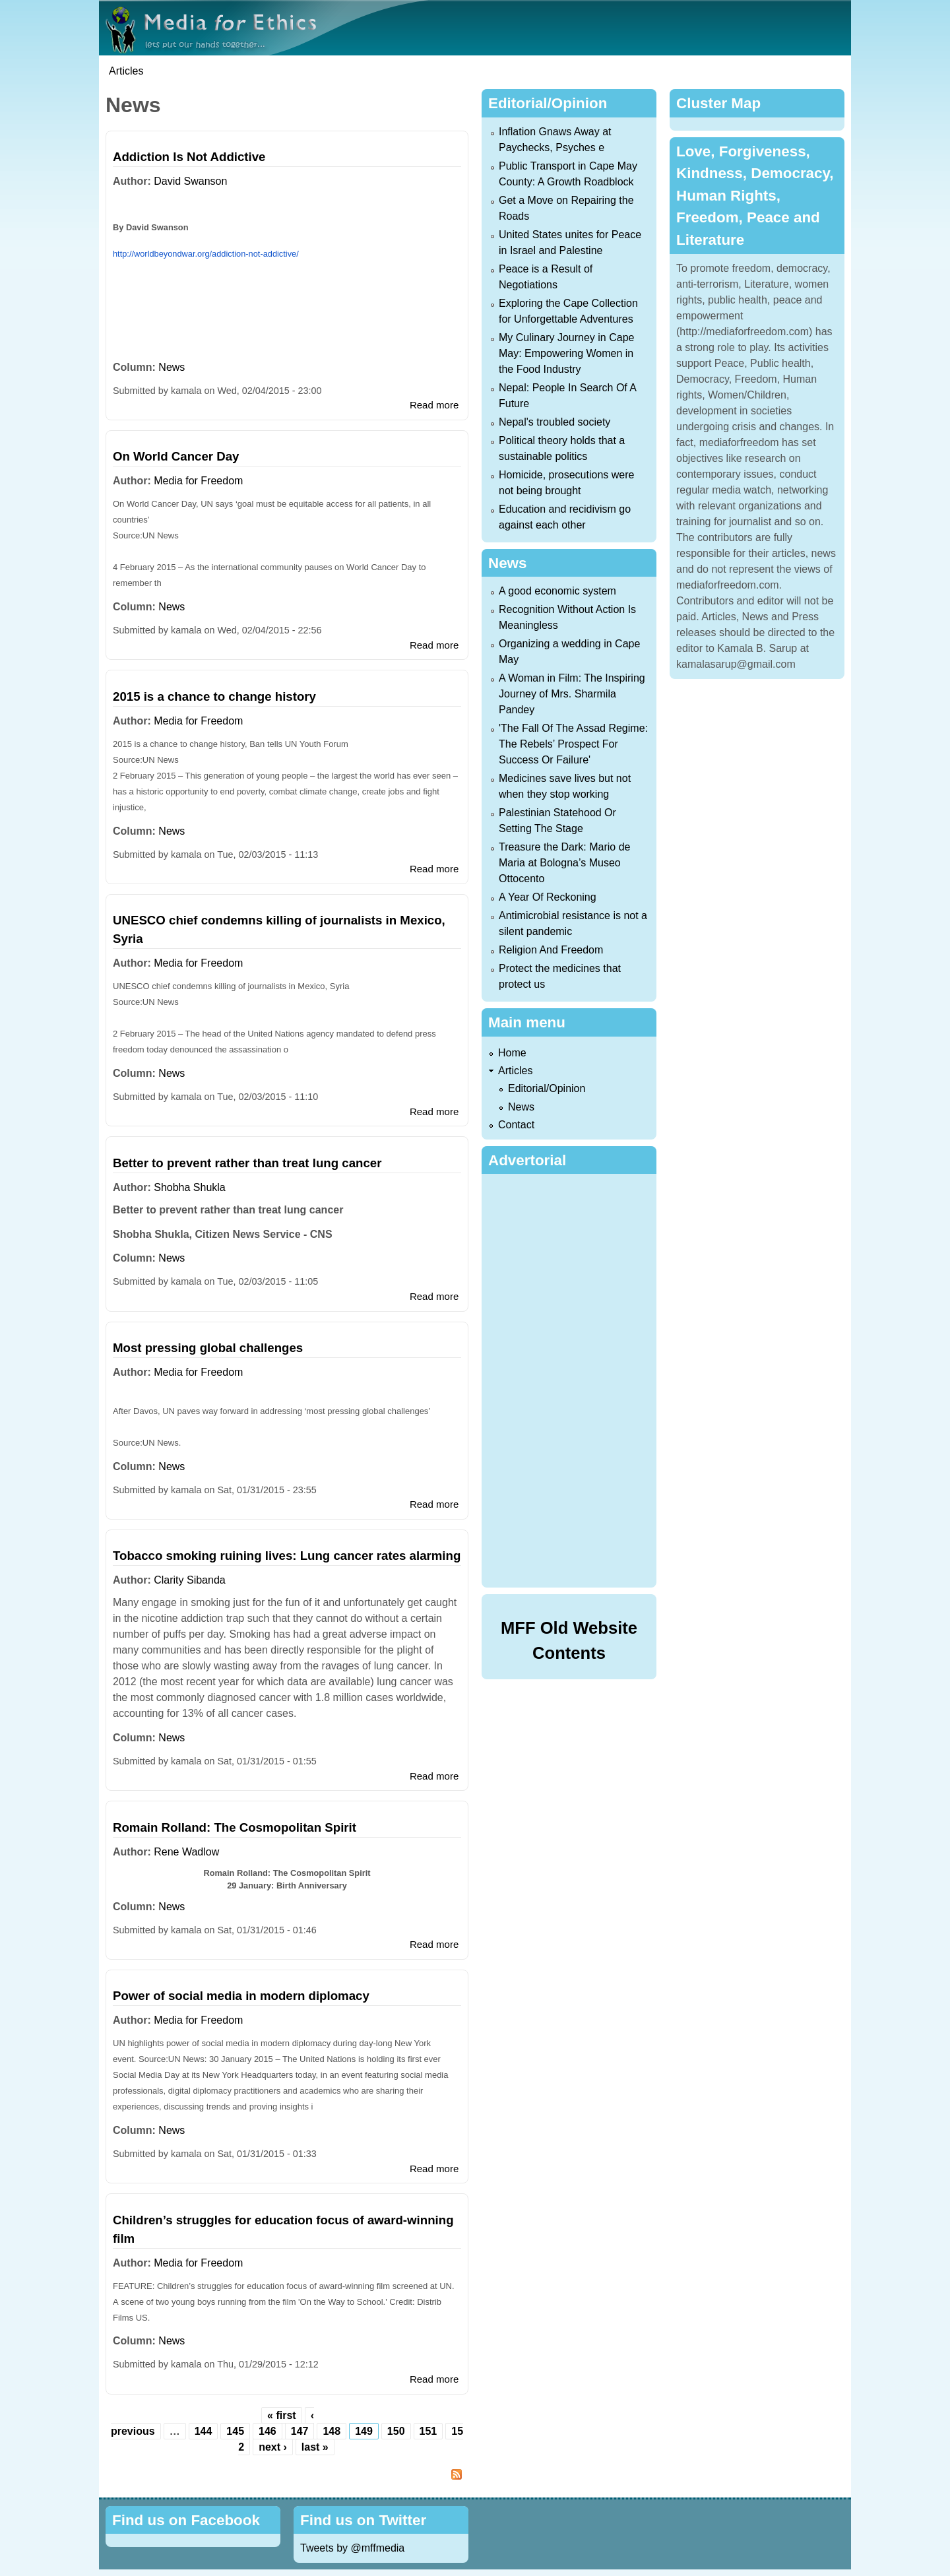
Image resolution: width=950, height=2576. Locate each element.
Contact (516, 1124)
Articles (126, 71)
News (171, 367)
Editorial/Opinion (546, 1088)
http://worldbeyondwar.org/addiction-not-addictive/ (206, 254)
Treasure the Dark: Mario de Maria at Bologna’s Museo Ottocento (564, 862)
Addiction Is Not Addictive (189, 157)
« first (281, 2415)
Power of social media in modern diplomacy (241, 1996)
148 (331, 2431)
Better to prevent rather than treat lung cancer (247, 1163)
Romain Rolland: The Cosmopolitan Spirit (234, 1827)
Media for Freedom (198, 480)
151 (428, 2431)
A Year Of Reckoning (547, 897)
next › (273, 2447)
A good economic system (557, 590)
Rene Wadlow (186, 1851)
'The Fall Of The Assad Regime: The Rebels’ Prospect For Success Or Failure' (573, 744)
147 (300, 2431)
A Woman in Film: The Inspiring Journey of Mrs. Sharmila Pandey (572, 693)
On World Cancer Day (176, 456)
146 (267, 2431)
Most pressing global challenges (208, 1348)
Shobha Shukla (190, 1187)
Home (512, 1052)
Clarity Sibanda (190, 1580)
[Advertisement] (571, 1378)
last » (315, 2447)
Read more (434, 404)
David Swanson (190, 181)
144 (203, 2431)
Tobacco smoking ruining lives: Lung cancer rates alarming (286, 1555)
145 (235, 2431)
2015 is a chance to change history (214, 696)
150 (396, 2431)
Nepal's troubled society (554, 422)
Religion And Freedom (551, 949)
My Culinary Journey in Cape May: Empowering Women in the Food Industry (566, 353)
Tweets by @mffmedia (352, 2548)
